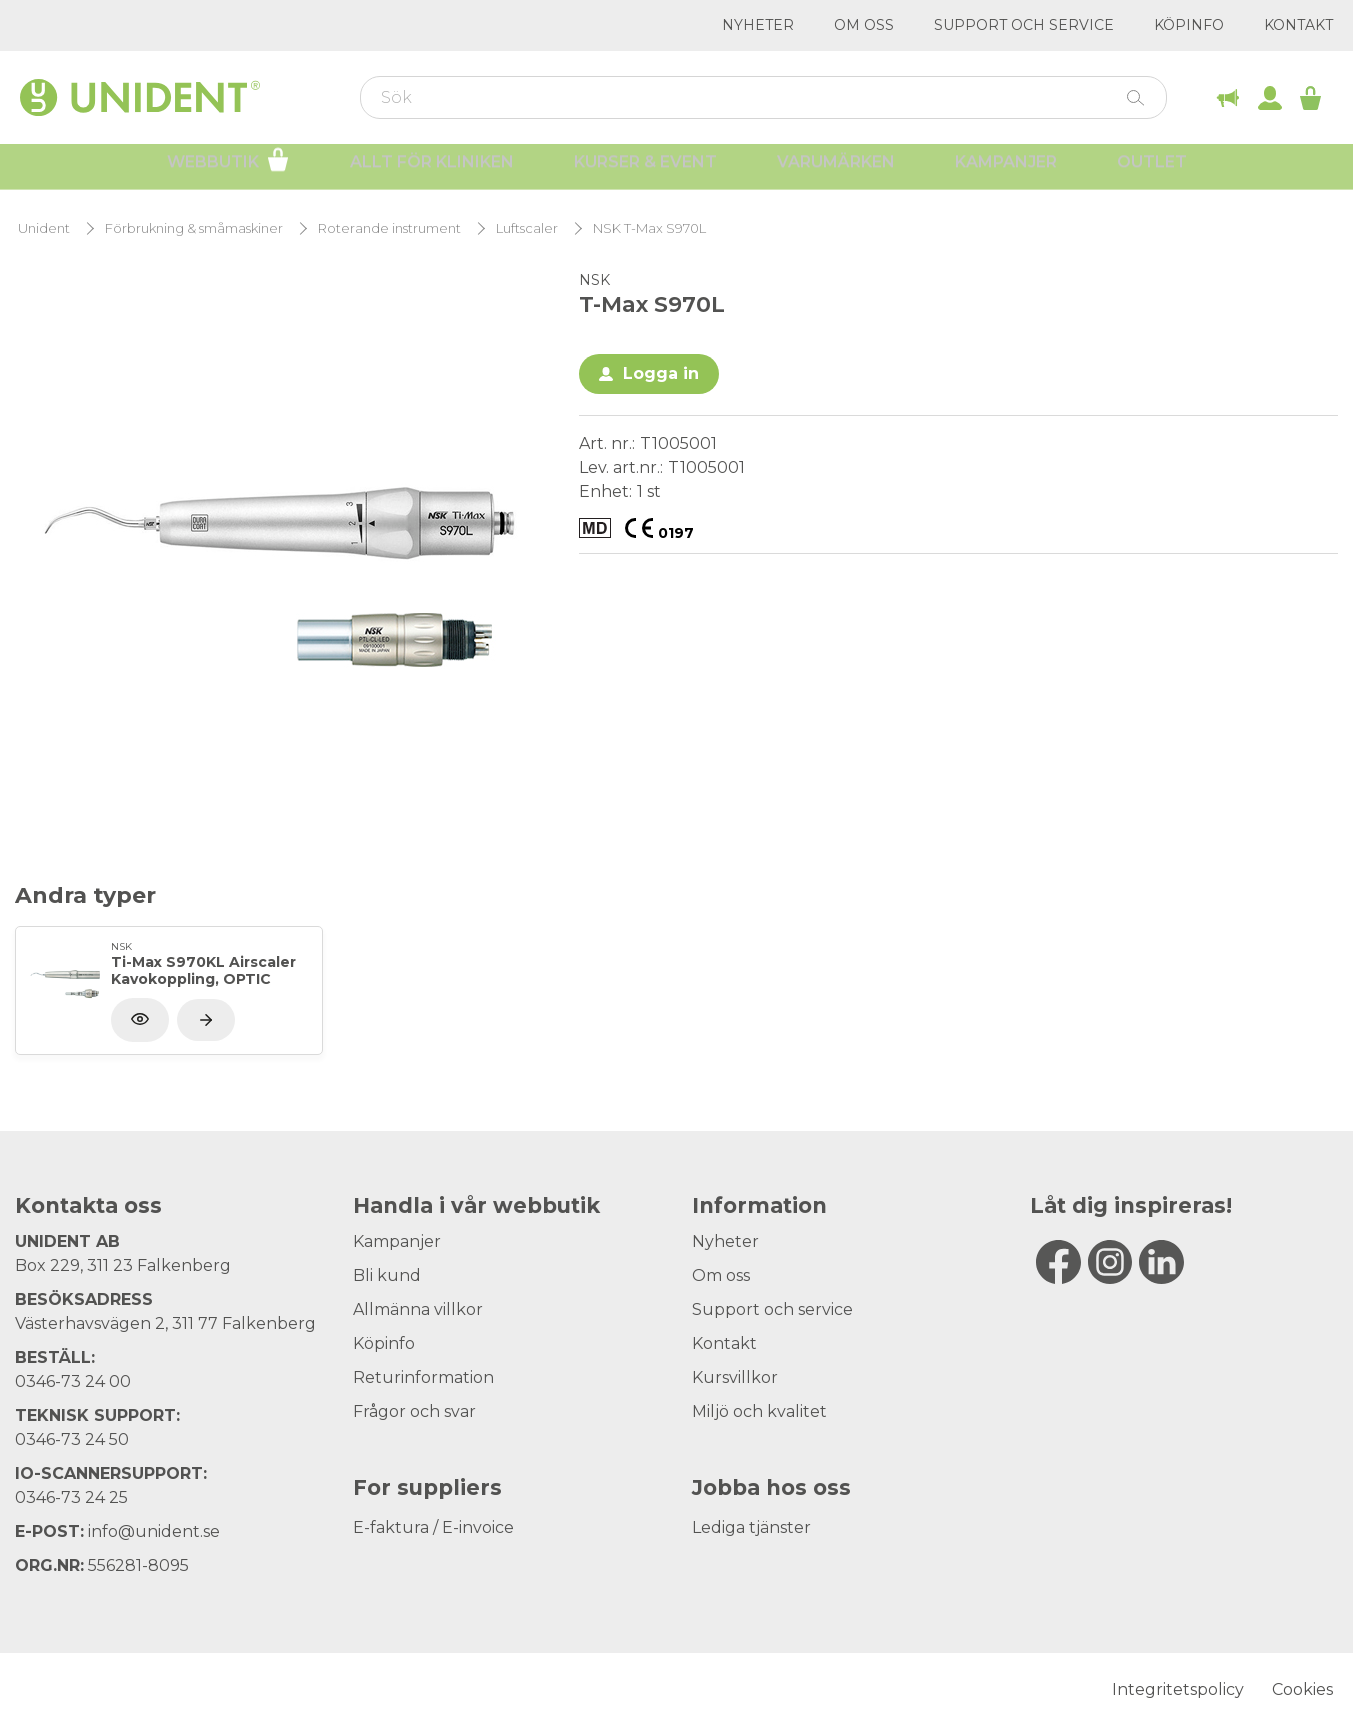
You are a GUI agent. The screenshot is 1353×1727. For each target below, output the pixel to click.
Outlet (1152, 170)
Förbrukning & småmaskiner (194, 228)
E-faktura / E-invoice (433, 1527)
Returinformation (423, 1377)
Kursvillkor (735, 1377)
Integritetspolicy (1178, 1689)
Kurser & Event (645, 170)
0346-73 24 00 (73, 1381)
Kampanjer (1006, 170)
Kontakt (1298, 25)
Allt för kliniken (432, 170)
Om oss (864, 25)
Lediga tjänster (751, 1527)
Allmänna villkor (418, 1309)
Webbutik (228, 168)
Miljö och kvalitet (759, 1411)
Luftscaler (527, 228)
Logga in (661, 373)
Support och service (1024, 25)
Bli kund (387, 1275)
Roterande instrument (389, 228)
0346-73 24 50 (72, 1439)
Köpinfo (1189, 25)
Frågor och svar (414, 1411)
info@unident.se (154, 1531)
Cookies (1302, 1689)
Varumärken (836, 170)
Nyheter (758, 25)
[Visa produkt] (206, 1020)
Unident (44, 228)
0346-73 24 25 (71, 1497)
